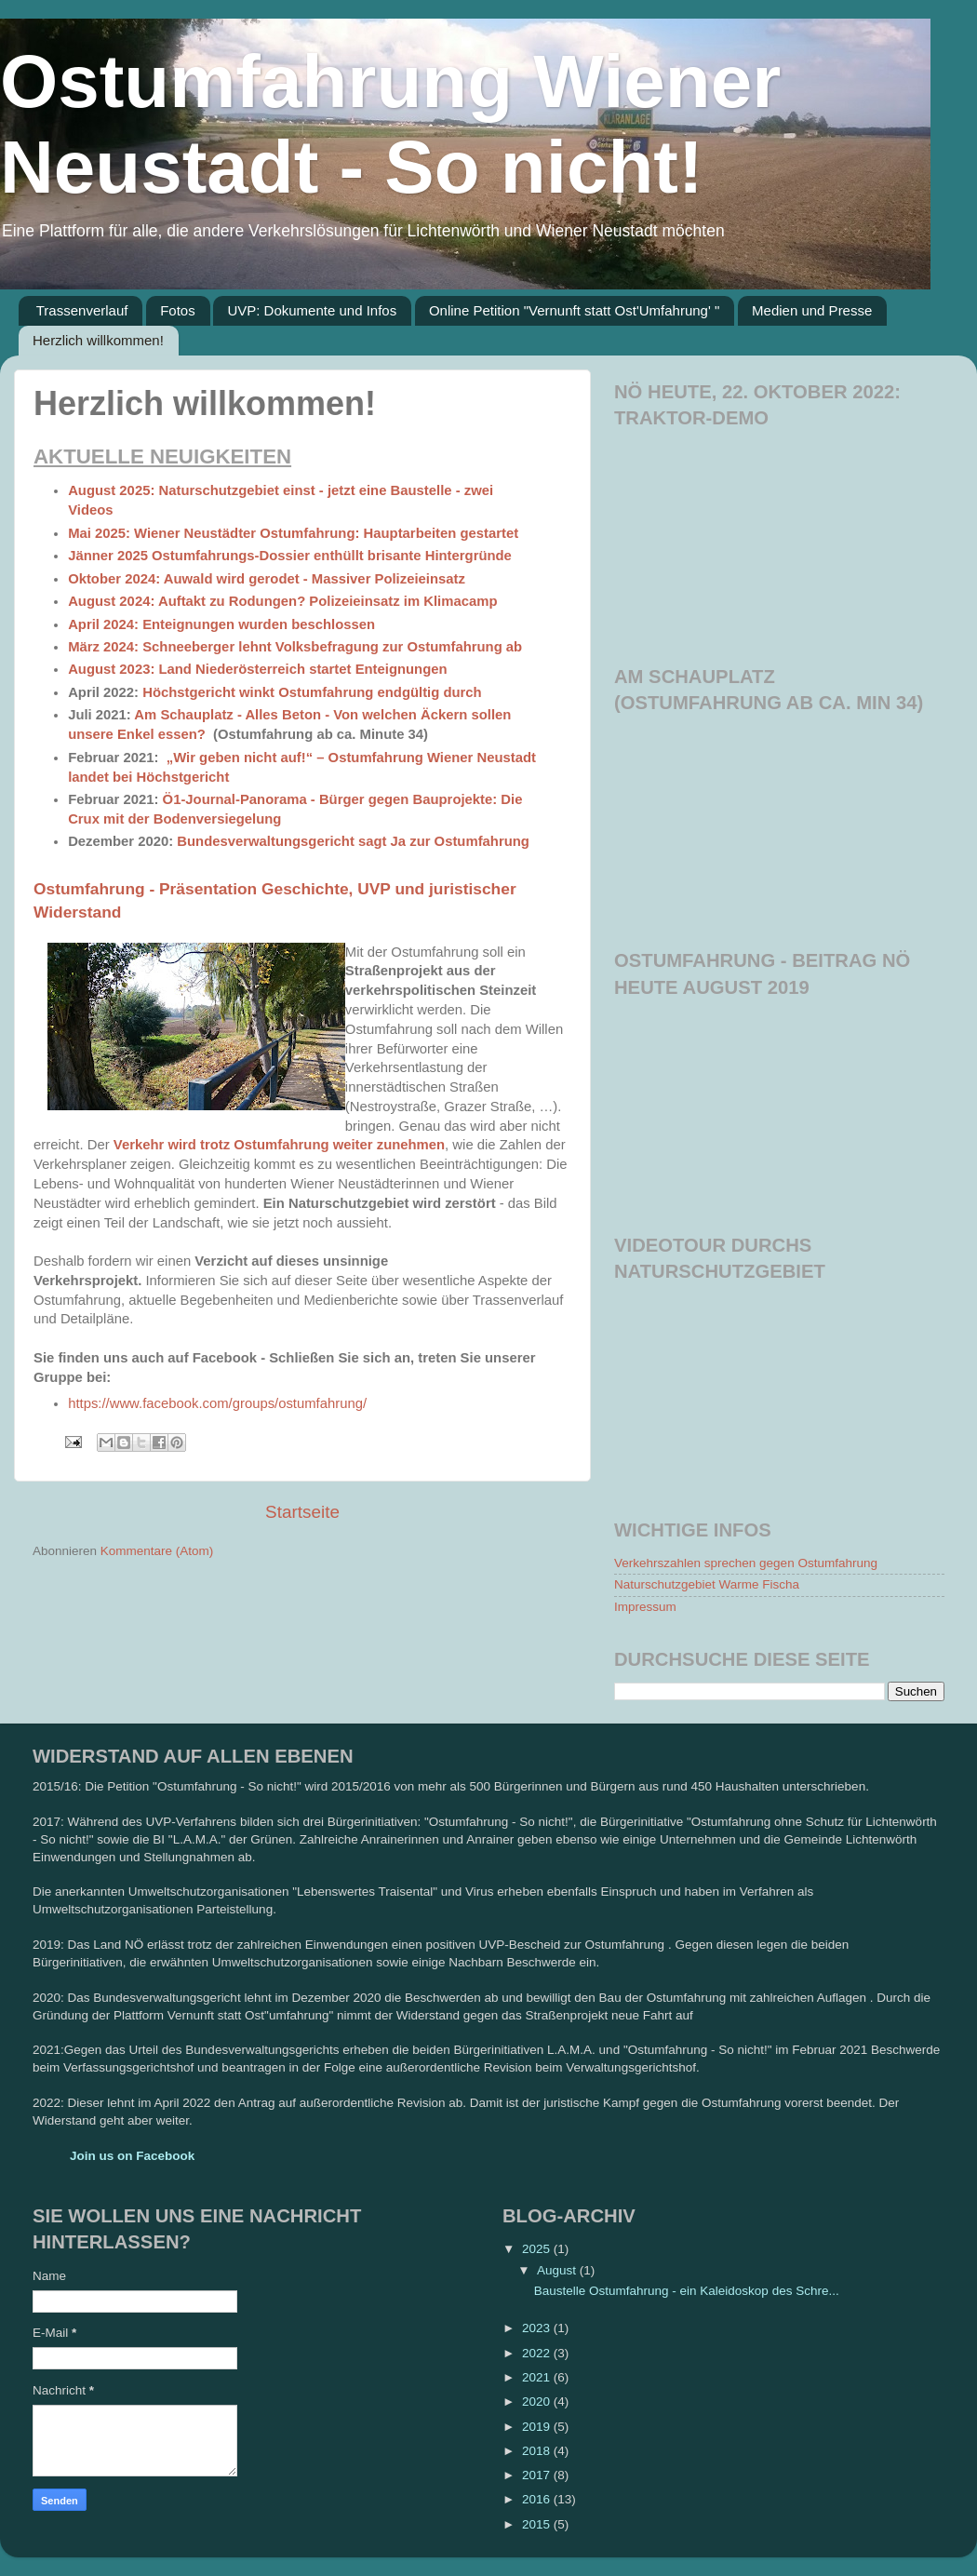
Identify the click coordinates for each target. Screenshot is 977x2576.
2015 (538, 2524)
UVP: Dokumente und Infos (311, 310)
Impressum (645, 1607)
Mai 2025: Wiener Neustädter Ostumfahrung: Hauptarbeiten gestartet (293, 533)
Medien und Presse (812, 310)
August (558, 2270)
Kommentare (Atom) (157, 1551)
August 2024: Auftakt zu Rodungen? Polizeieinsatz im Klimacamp (282, 601)
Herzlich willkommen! (98, 340)
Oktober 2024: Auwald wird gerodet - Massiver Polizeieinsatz (266, 578)
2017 (538, 2475)
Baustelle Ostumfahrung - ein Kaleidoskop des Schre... (686, 2291)
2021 (538, 2377)
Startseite (302, 1512)
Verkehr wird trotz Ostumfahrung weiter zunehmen (279, 1144)
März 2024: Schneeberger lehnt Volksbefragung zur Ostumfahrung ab (295, 646)
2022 (538, 2353)
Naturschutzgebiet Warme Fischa (706, 1584)
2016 (538, 2499)
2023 (538, 2328)
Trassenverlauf (82, 310)
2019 (538, 2427)
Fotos (177, 310)
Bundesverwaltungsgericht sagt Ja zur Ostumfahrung (353, 841)
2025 (538, 2249)
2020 (538, 2401)
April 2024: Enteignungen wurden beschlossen (221, 624)
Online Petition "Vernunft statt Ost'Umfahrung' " (574, 310)
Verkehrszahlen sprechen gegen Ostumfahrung (745, 1563)
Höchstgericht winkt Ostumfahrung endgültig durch (312, 692)
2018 (538, 2451)
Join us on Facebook (132, 2156)
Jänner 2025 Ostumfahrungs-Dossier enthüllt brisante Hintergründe (290, 555)
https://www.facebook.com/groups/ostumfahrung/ (217, 1403)
